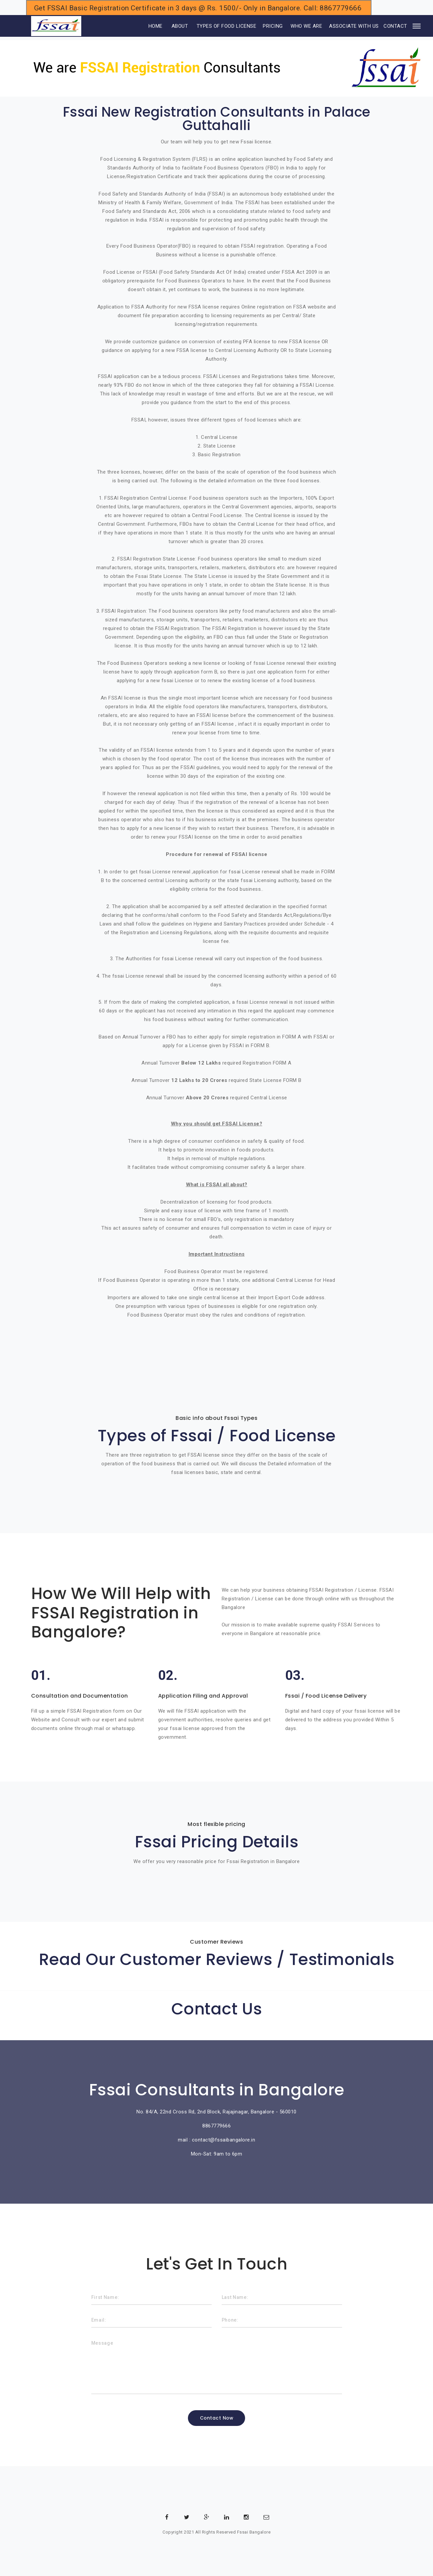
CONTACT (395, 26)
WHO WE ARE (306, 26)
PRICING (273, 26)
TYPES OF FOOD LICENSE (226, 26)
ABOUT (180, 26)
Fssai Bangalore (254, 2532)
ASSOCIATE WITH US (354, 26)
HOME (146, 26)
